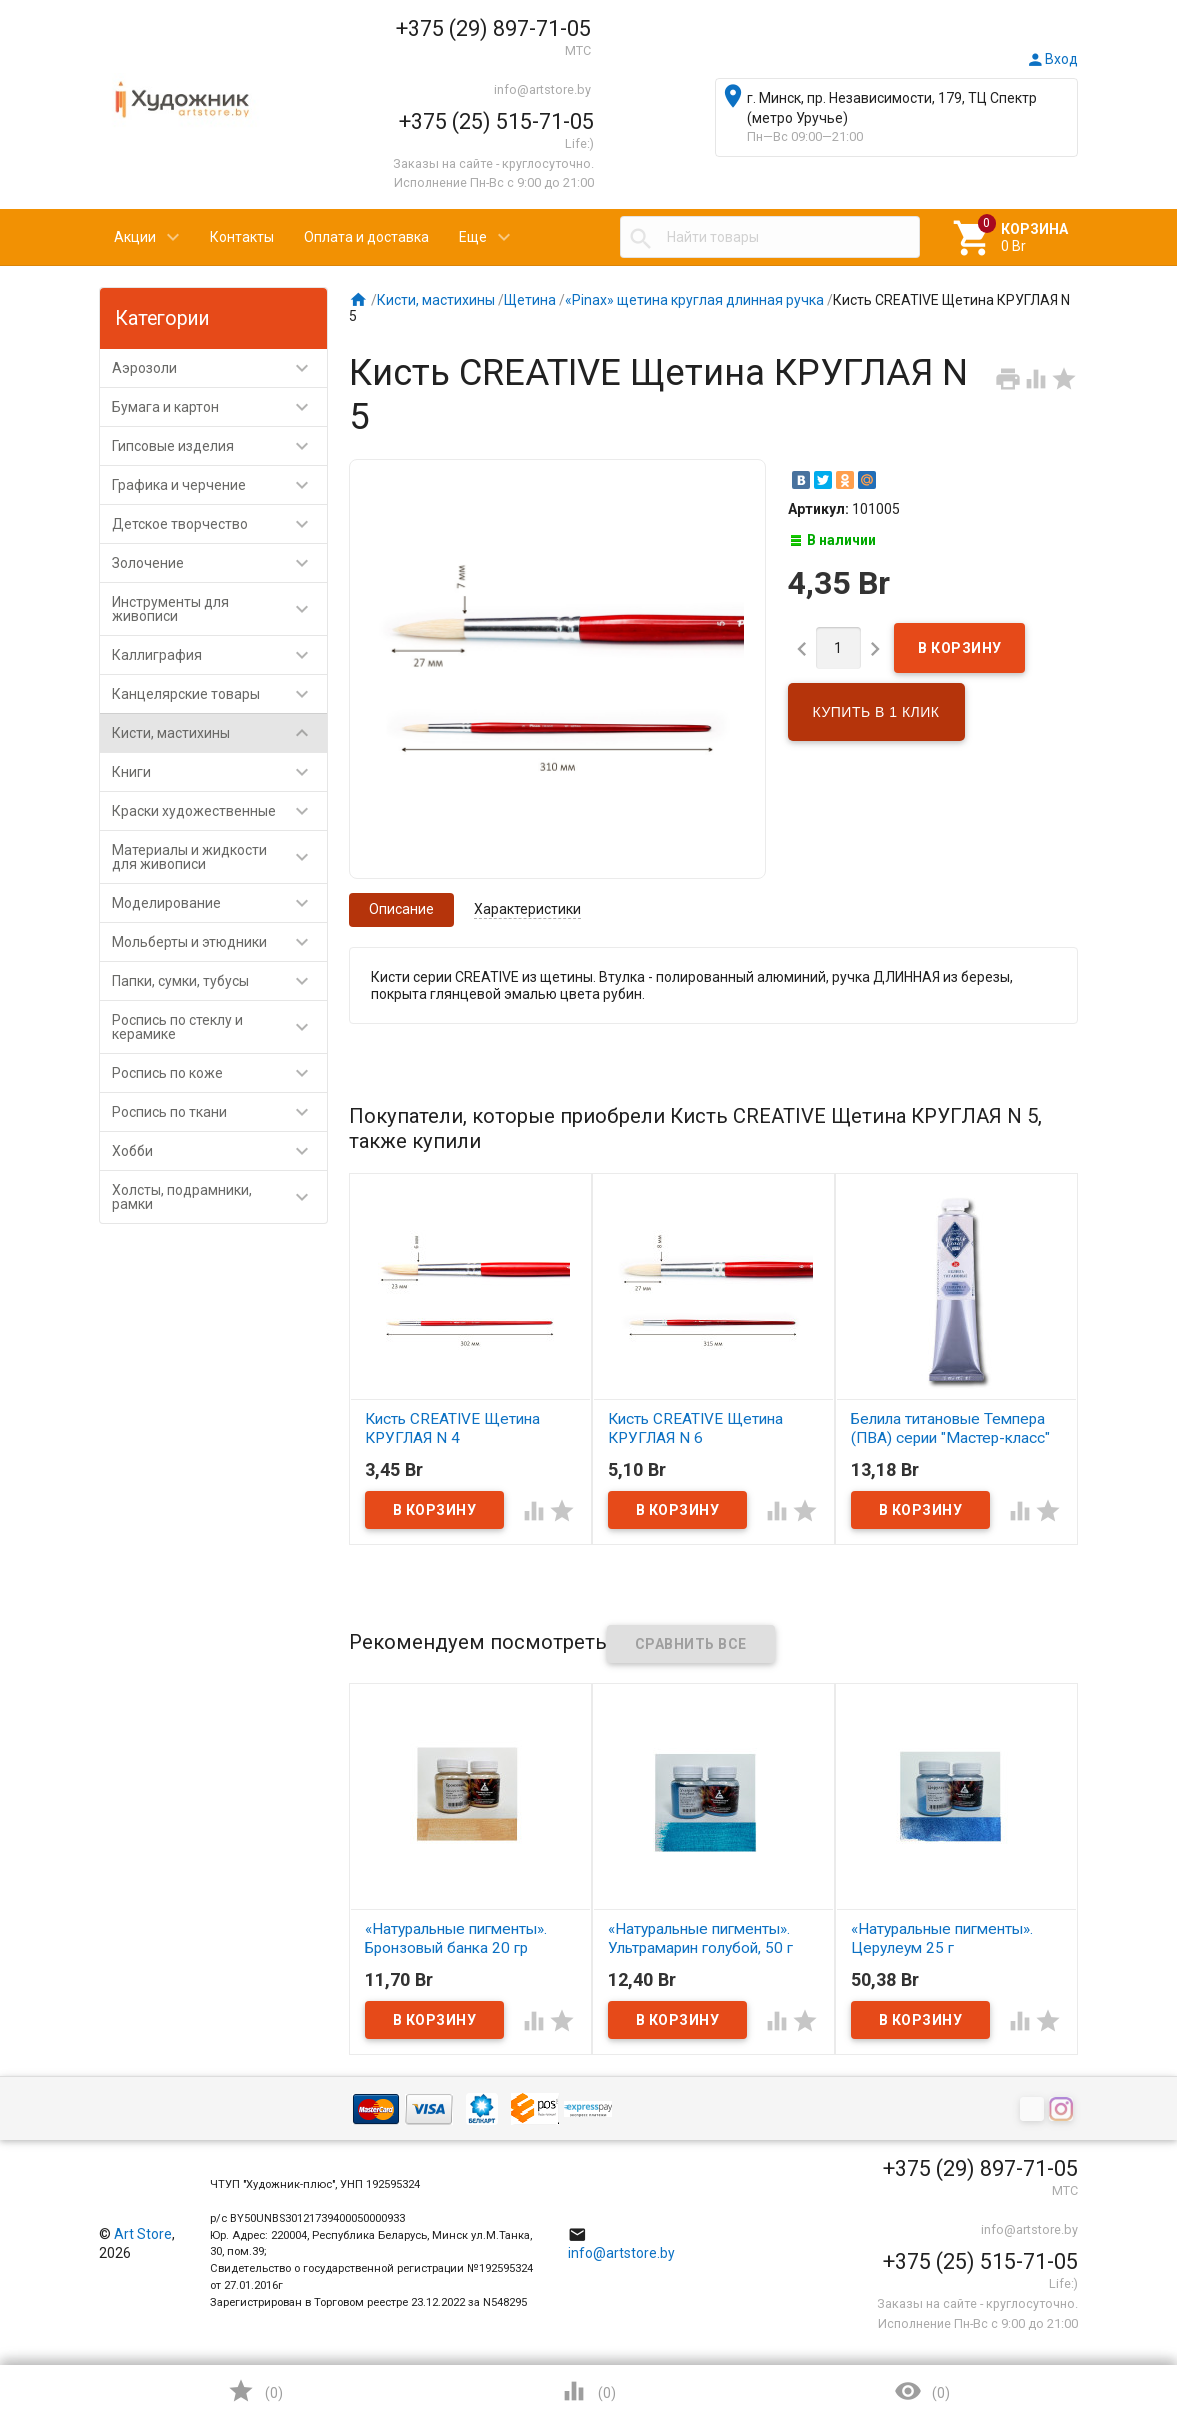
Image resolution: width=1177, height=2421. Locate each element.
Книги (219, 772)
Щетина (530, 300)
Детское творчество (219, 524)
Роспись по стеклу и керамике (219, 1027)
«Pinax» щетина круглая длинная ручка (694, 300)
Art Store (143, 2234)
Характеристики (527, 909)
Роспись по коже (219, 1073)
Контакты (242, 237)
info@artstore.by (542, 89)
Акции (135, 237)
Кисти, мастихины (219, 733)
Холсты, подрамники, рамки (219, 1197)
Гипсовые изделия (219, 446)
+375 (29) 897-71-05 (493, 28)
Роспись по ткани (219, 1112)
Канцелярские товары (219, 694)
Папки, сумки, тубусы (219, 981)
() (255, 2391)
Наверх (1093, 2325)
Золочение (219, 563)
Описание (401, 909)
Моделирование (219, 903)
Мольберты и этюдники (219, 942)
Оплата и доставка (366, 237)
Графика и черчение (219, 485)
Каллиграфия (219, 655)
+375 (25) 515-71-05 (496, 121)
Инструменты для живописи (219, 609)
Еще (473, 237)
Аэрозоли (219, 368)
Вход (1052, 59)
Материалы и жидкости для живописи (219, 857)
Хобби (219, 1151)
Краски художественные (219, 811)
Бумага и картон (219, 407)
